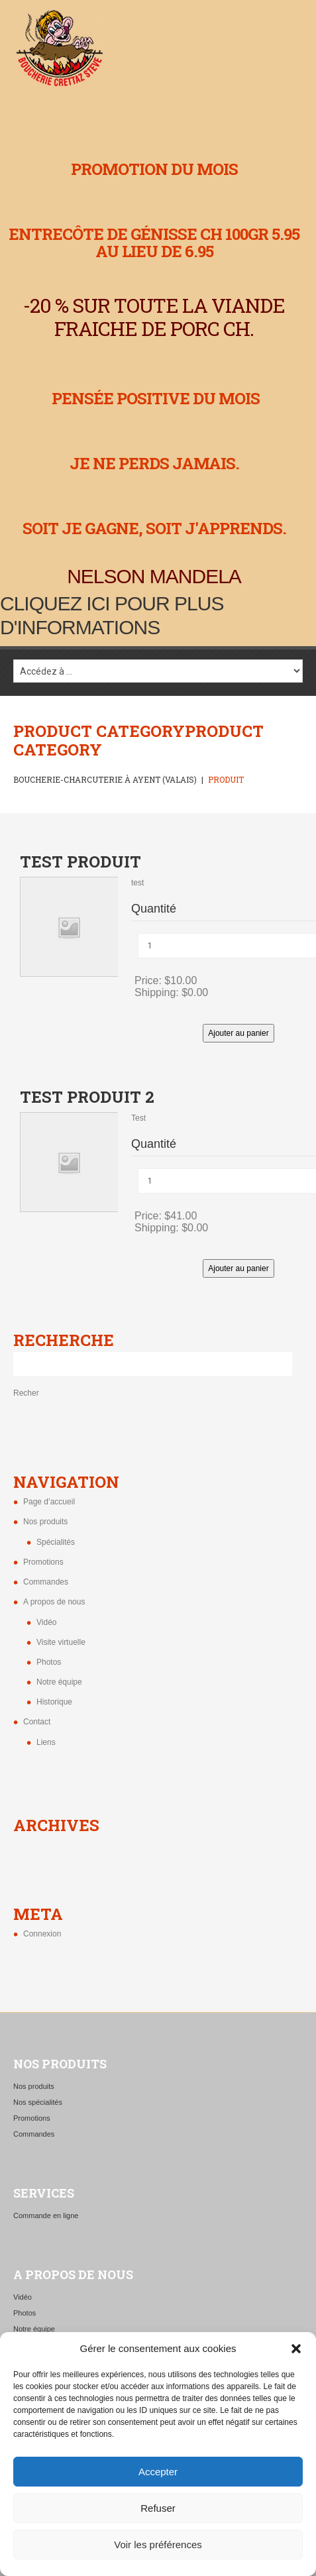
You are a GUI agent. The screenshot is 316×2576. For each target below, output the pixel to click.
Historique (54, 1702)
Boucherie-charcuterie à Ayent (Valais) (105, 779)
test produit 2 (87, 1096)
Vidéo (46, 1622)
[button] (296, 2348)
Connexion (42, 1933)
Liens (46, 1742)
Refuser (158, 2508)
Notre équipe (59, 1682)
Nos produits (45, 1521)
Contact (36, 1721)
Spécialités (55, 1542)
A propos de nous (54, 1601)
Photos (48, 1662)
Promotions (43, 1562)
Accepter (158, 2471)
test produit (80, 861)
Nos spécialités (37, 2102)
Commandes (45, 1582)
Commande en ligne (45, 2215)
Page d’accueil (49, 1501)
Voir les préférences (158, 2544)
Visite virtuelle (60, 1642)
